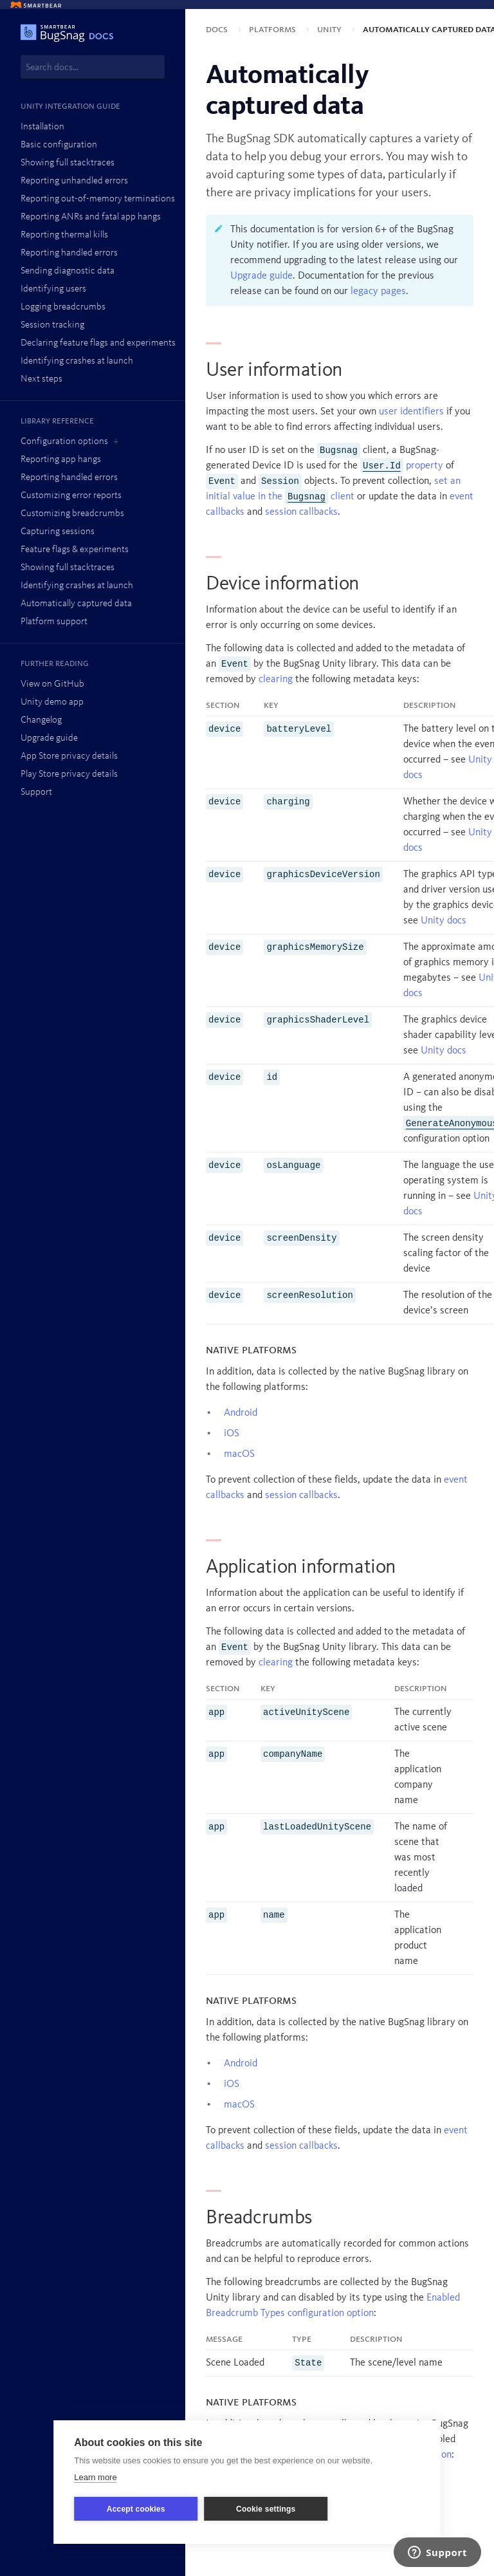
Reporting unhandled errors (74, 181)
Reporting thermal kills (64, 235)
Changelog (41, 720)
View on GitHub (52, 684)
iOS (231, 1434)
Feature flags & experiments (75, 550)
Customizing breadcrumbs (72, 514)
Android (240, 1413)
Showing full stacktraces (67, 163)
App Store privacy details (69, 756)
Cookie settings (265, 2509)
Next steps (41, 379)
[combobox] (93, 67)
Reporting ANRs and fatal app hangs (91, 217)
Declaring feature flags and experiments (98, 343)
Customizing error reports (71, 496)
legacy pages (378, 291)
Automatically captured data (76, 604)
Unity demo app (52, 702)
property (401, 466)
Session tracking (52, 325)
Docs (218, 29)
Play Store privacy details (69, 774)
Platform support (54, 622)
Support (36, 792)
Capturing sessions (58, 532)
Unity (330, 29)
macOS (239, 1454)
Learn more (95, 2477)
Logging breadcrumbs (63, 307)
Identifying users (53, 289)
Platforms (273, 29)
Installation (42, 127)
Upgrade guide (49, 738)
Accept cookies (136, 2509)
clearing (276, 679)
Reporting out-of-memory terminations (98, 199)
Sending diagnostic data (67, 271)
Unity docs (443, 921)
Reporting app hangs (61, 460)
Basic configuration (59, 145)
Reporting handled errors (69, 253)
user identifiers (411, 412)
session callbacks (301, 512)
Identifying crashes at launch (77, 361)
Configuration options (64, 442)
